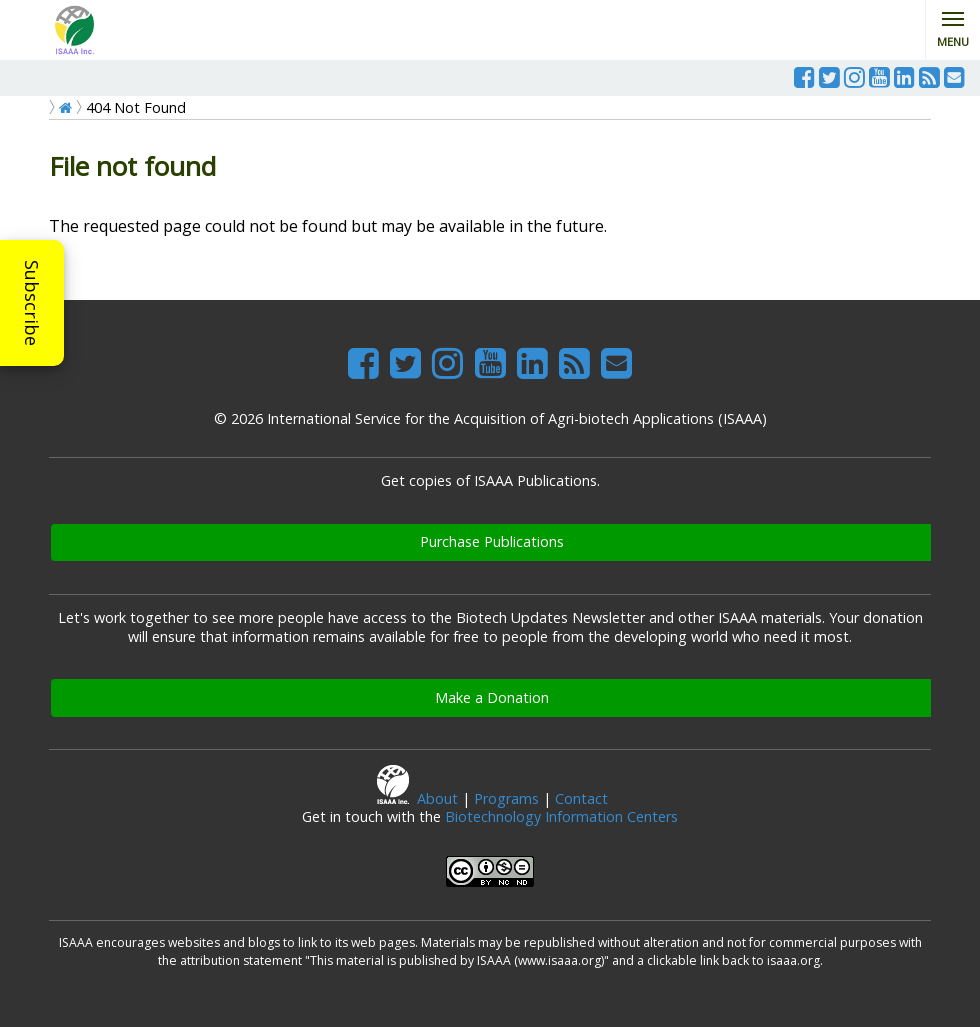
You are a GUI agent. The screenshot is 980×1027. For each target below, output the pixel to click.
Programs (506, 798)
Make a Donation (492, 697)
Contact (581, 798)
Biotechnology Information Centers (561, 816)
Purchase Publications (492, 541)
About (437, 798)
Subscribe (32, 303)
